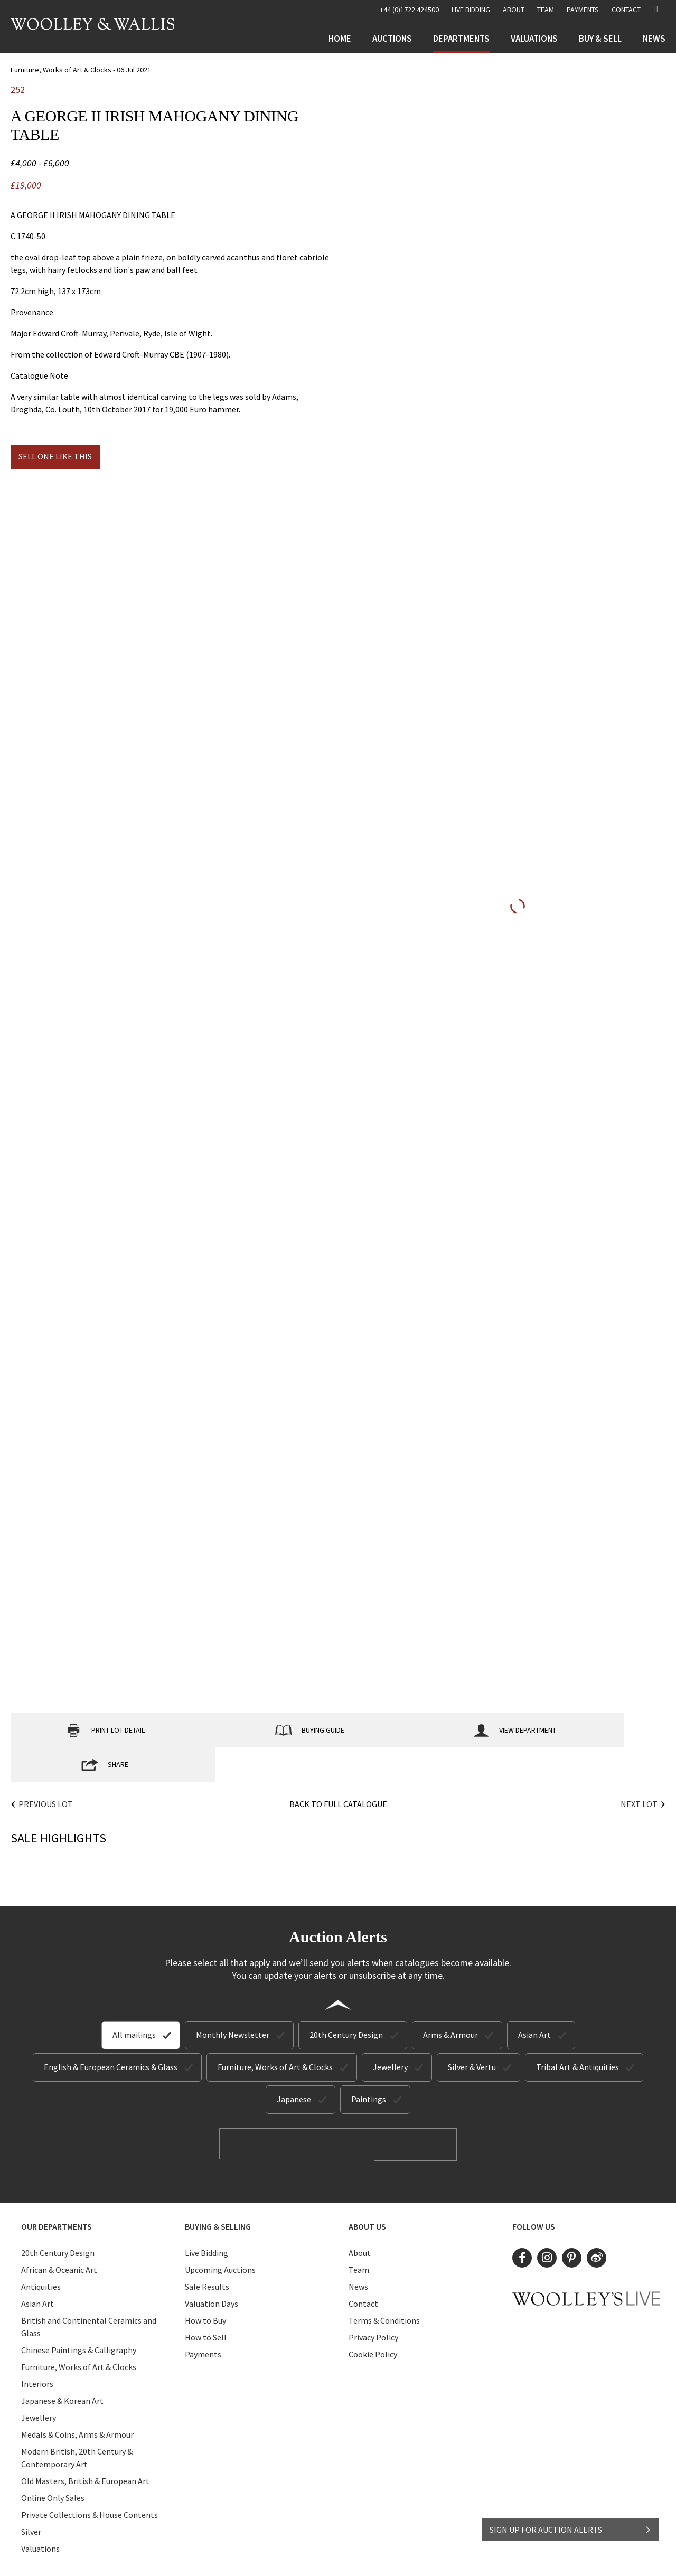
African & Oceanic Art (59, 2234)
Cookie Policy (373, 2318)
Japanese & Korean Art (62, 2364)
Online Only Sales (52, 2462)
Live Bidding (206, 2217)
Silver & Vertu (472, 2032)
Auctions (392, 38)
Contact (626, 9)
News (654, 38)
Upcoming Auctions (220, 2234)
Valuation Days (211, 2267)
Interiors (37, 2348)
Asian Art (534, 2000)
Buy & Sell (600, 38)
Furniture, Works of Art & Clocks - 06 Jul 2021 (81, 69)
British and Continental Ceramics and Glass (88, 2290)
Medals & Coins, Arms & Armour (77, 2398)
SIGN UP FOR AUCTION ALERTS (571, 2521)
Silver (31, 2495)
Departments (461, 38)
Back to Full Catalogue (338, 1769)
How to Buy (205, 2284)
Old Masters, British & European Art (85, 2445)
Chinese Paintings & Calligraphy (78, 2314)
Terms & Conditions (384, 2284)
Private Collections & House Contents (89, 2479)
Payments (583, 9)
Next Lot (639, 1769)
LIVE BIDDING (471, 9)
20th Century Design (346, 2000)
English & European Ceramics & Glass (110, 2032)
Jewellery (390, 2032)
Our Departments (56, 2190)
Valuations (534, 38)
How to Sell (206, 2301)
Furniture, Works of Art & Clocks (275, 2032)
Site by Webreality (429, 2558)
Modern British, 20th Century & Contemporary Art (77, 2421)
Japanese (294, 2065)
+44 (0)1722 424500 (409, 9)
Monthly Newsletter (232, 2000)
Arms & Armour (450, 2000)
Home (339, 38)
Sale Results (207, 2250)
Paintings (368, 2065)
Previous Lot (45, 1769)
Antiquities (41, 2250)
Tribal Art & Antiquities (577, 2032)
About (513, 9)
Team (545, 9)
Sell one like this (55, 456)
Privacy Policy (373, 2301)
